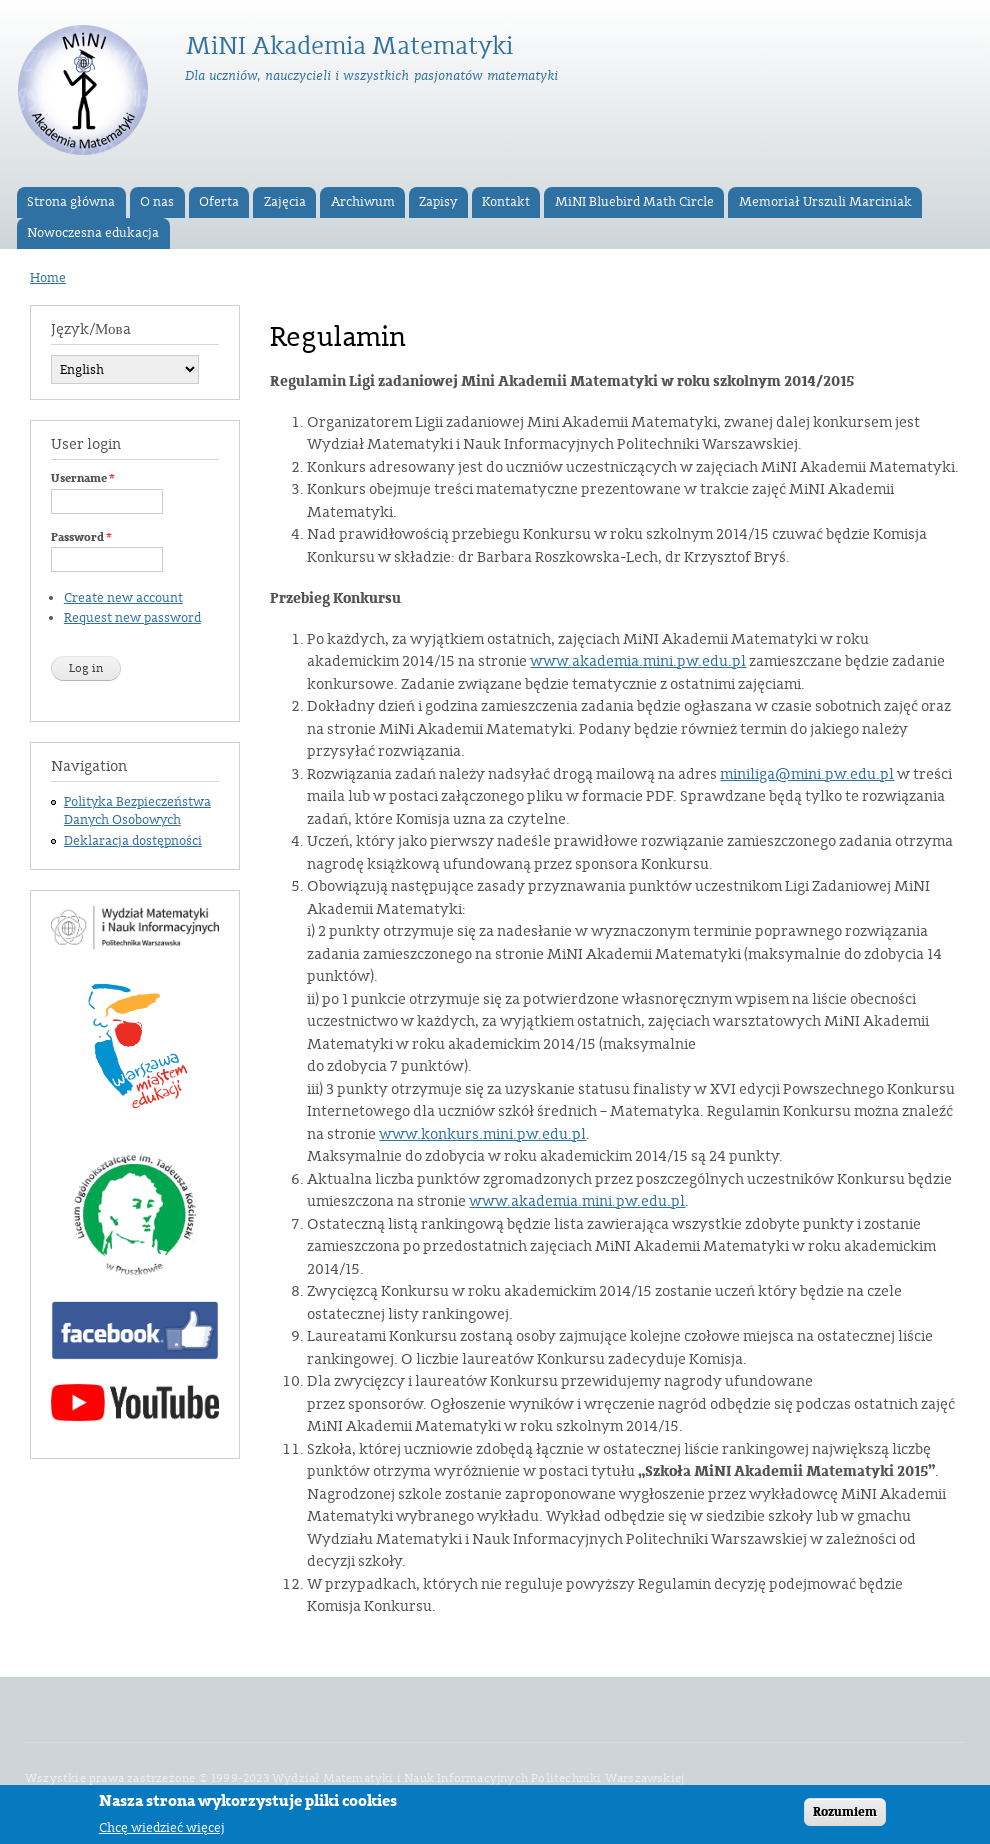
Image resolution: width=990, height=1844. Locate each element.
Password (81, 537)
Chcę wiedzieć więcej (162, 1835)
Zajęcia (285, 202)
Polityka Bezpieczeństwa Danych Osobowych (137, 811)
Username (83, 478)
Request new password (132, 618)
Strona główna (71, 202)
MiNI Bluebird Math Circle (634, 202)
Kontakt (506, 202)
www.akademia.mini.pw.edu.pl (638, 661)
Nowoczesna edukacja (93, 233)
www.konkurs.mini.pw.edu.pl (482, 1134)
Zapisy (438, 202)
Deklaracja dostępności (133, 841)
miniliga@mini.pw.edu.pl (807, 774)
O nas (157, 202)
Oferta (219, 202)
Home (48, 278)
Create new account (123, 598)
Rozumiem (845, 1820)
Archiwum (363, 202)
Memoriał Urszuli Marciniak (825, 202)
